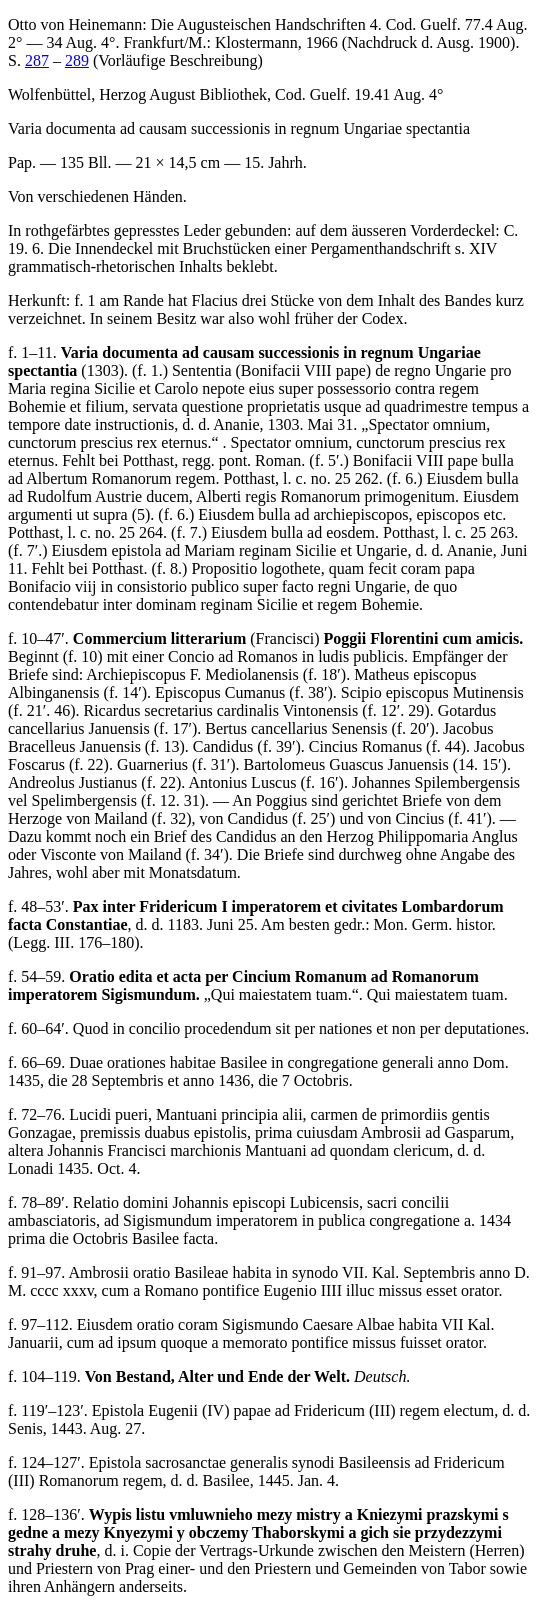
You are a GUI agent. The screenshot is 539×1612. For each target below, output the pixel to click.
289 (77, 60)
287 (37, 60)
